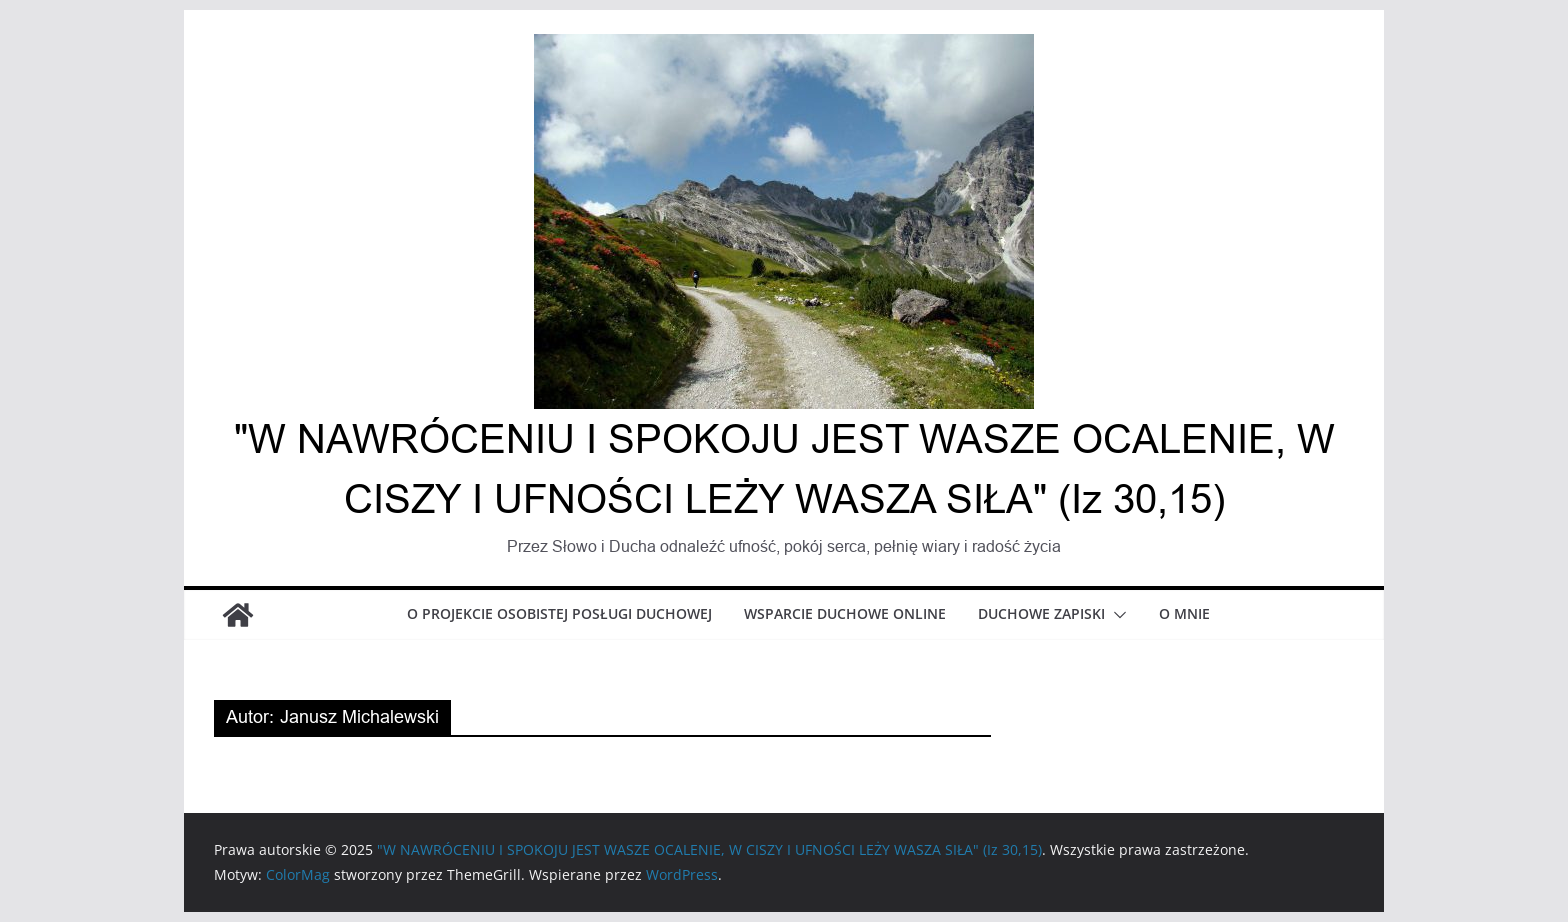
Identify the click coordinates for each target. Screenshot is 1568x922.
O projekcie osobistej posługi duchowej (559, 613)
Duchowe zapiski (1041, 613)
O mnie (1184, 613)
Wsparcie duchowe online (845, 613)
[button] (1116, 615)
